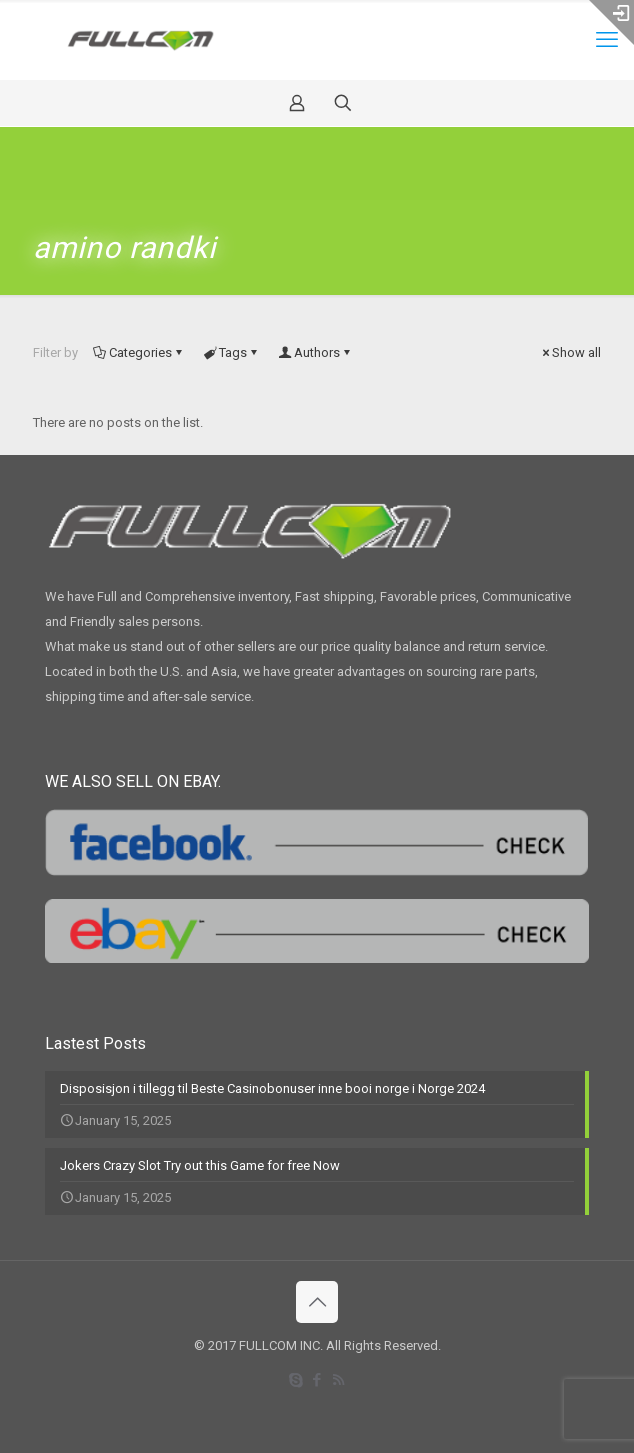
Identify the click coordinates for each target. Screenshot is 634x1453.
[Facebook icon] (317, 1380)
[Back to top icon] (317, 1302)
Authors (315, 352)
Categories (139, 352)
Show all (570, 352)
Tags (231, 352)
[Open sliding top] (611, 22)
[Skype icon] (296, 1380)
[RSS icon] (338, 1380)
